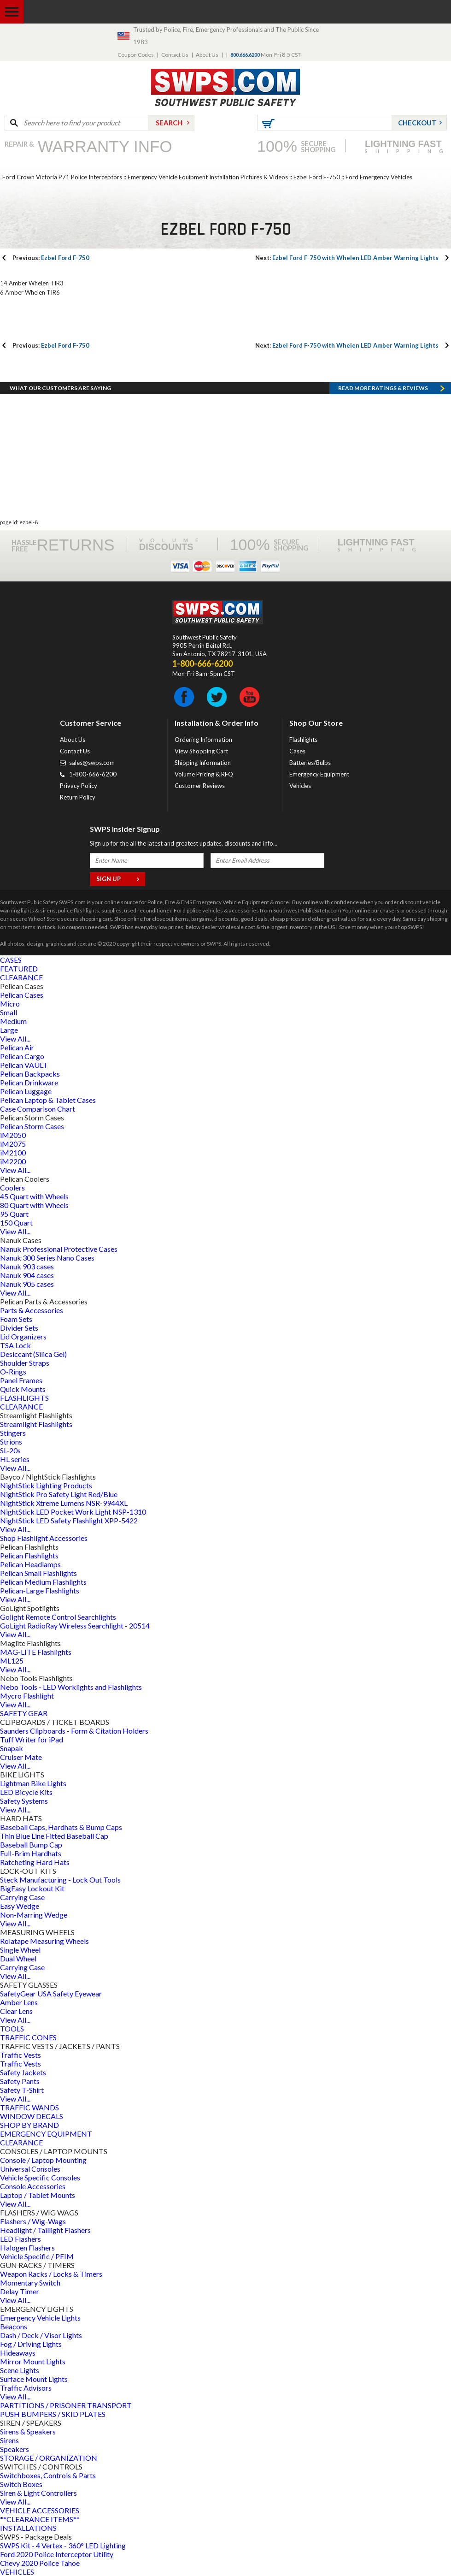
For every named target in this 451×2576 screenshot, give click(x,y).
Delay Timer (19, 2291)
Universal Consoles (30, 2168)
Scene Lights (19, 2370)
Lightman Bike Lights (33, 1783)
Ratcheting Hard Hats (35, 1862)
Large (9, 1029)
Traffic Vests (20, 2054)
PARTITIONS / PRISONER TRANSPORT (66, 2405)
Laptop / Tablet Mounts (37, 2195)
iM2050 (13, 1135)
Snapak (11, 1748)
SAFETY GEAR (23, 1713)
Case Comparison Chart (37, 1108)
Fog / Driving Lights (31, 2343)
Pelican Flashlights (29, 1555)
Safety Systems (24, 1800)
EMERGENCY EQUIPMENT (46, 2133)
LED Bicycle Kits (26, 1792)
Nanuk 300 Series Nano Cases (47, 1257)
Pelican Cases (21, 994)
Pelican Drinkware (29, 1082)
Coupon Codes (135, 54)
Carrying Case (22, 1897)
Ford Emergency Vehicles (379, 177)
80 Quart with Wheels (34, 1205)
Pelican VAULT (24, 1064)
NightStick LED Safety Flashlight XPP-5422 (69, 1520)
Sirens (9, 2440)
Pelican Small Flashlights (38, 1573)
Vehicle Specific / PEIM (37, 2256)
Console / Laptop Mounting (43, 2160)
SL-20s (10, 1450)
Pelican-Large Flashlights (39, 1590)
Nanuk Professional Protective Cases (58, 1248)
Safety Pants (20, 2081)
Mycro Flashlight (27, 1695)
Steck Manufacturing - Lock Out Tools (60, 1879)
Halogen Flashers (27, 2247)
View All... (15, 1038)
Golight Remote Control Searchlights (58, 1616)
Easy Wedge (19, 1905)
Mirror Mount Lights (32, 2361)
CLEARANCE (21, 977)
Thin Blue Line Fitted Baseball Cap (54, 1835)
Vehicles (300, 785)
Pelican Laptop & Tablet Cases (48, 1100)
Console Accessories (32, 2186)
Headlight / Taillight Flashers (45, 2230)
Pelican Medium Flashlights (43, 1581)
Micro (10, 1003)
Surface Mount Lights (34, 2379)
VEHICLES (17, 2571)
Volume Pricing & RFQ (204, 774)
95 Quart (14, 1213)
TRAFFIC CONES (28, 2037)
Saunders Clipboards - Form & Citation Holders (74, 1730)
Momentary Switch (30, 2282)
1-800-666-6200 (93, 774)
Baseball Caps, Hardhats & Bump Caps (61, 1827)
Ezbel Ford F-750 (316, 177)
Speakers (14, 2449)
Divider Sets (19, 1327)
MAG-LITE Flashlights (35, 1651)
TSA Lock (15, 1345)
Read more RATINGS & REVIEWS (383, 388)
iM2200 (13, 1161)
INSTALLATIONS (28, 2527)
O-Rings (13, 1371)
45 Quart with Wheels (34, 1196)
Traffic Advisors (26, 2387)
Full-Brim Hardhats (30, 1853)
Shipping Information (203, 762)
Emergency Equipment (319, 774)
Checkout (417, 122)
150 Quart (16, 1222)
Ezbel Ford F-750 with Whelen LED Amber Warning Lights (347, 257)
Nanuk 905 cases (27, 1283)
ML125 (11, 1660)
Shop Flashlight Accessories (44, 1538)
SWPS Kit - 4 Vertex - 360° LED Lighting (63, 2545)
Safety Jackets (23, 2072)
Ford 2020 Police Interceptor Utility (56, 2554)
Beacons (13, 2326)
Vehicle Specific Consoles (40, 2177)
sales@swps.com (92, 762)
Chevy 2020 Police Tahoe (40, 2562)
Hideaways (17, 2352)
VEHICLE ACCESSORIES (39, 2510)
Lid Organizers (23, 1336)
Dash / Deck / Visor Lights (41, 2335)
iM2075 (13, 1143)
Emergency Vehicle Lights (40, 2317)
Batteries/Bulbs (310, 762)
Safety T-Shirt (22, 2089)
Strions (11, 1441)
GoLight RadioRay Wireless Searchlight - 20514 (75, 1625)
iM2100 (13, 1152)
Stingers (13, 1432)
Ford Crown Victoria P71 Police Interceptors (62, 177)
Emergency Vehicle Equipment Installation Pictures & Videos (208, 177)
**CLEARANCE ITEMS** (40, 2519)
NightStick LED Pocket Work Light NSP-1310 (73, 1511)
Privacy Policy (78, 785)
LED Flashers (20, 2238)
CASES (11, 959)
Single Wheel (20, 1949)
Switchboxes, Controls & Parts (48, 2475)
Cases (297, 751)
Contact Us (174, 54)
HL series (14, 1459)
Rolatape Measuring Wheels (44, 1940)
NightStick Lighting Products (46, 1485)
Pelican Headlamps (30, 1564)
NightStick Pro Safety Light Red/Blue (58, 1494)
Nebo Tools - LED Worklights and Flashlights (71, 1686)
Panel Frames (21, 1380)
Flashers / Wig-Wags (33, 2221)
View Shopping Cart (201, 751)
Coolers (12, 1187)
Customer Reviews (200, 785)
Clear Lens (16, 2011)
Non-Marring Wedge (33, 1914)
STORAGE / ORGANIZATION (48, 2457)
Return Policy (77, 797)
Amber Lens (19, 2002)
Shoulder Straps (24, 1362)
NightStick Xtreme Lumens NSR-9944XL (64, 1502)
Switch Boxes (21, 2484)
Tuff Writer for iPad (31, 1739)
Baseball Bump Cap (31, 1844)
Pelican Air (17, 1047)
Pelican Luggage (26, 1091)
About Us (207, 54)
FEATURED (19, 968)
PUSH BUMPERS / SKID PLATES (52, 2414)
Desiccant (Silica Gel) (33, 1354)
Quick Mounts (23, 1389)
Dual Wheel (18, 1958)
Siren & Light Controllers (38, 2492)
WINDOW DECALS (31, 2116)
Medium (13, 1021)
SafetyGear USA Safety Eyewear (51, 1993)
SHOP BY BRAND (29, 2124)
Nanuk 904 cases (27, 1275)
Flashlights (303, 739)
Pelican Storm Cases (32, 1126)
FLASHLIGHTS (24, 1397)
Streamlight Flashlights (36, 1424)
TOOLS (12, 2028)
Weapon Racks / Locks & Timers (51, 2273)
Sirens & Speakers (28, 2431)
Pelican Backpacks (30, 1073)
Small (8, 1012)
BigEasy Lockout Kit (32, 1888)
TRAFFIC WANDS (29, 2107)
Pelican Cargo (22, 1056)
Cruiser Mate (21, 1757)
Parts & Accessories (31, 1310)
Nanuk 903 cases (27, 1266)
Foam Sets (16, 1319)
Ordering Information (203, 739)
